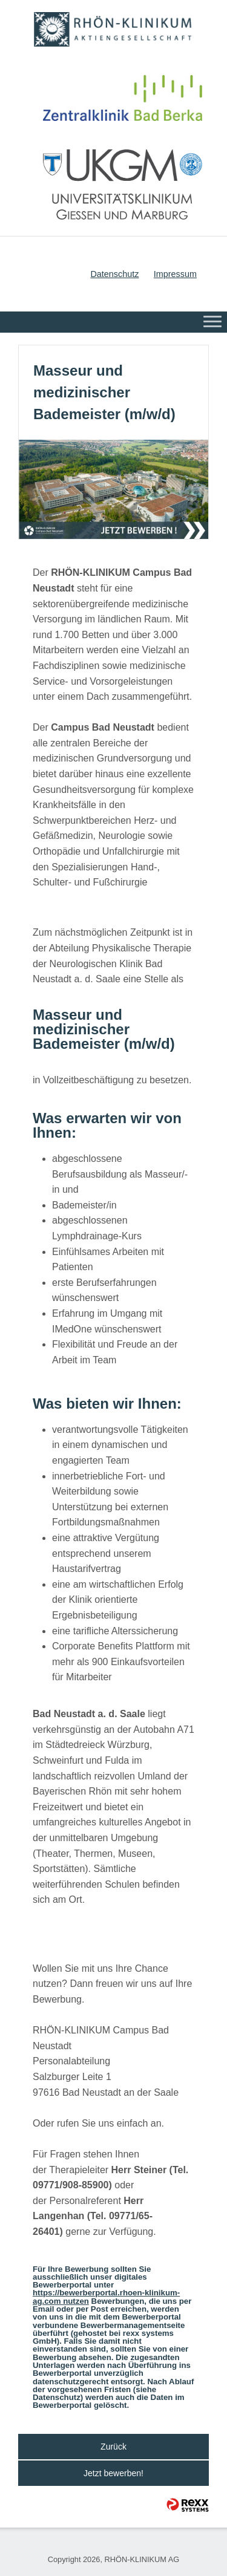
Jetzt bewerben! (113, 2473)
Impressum (175, 274)
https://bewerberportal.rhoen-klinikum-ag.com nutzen (106, 2296)
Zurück (113, 2446)
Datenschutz (114, 274)
